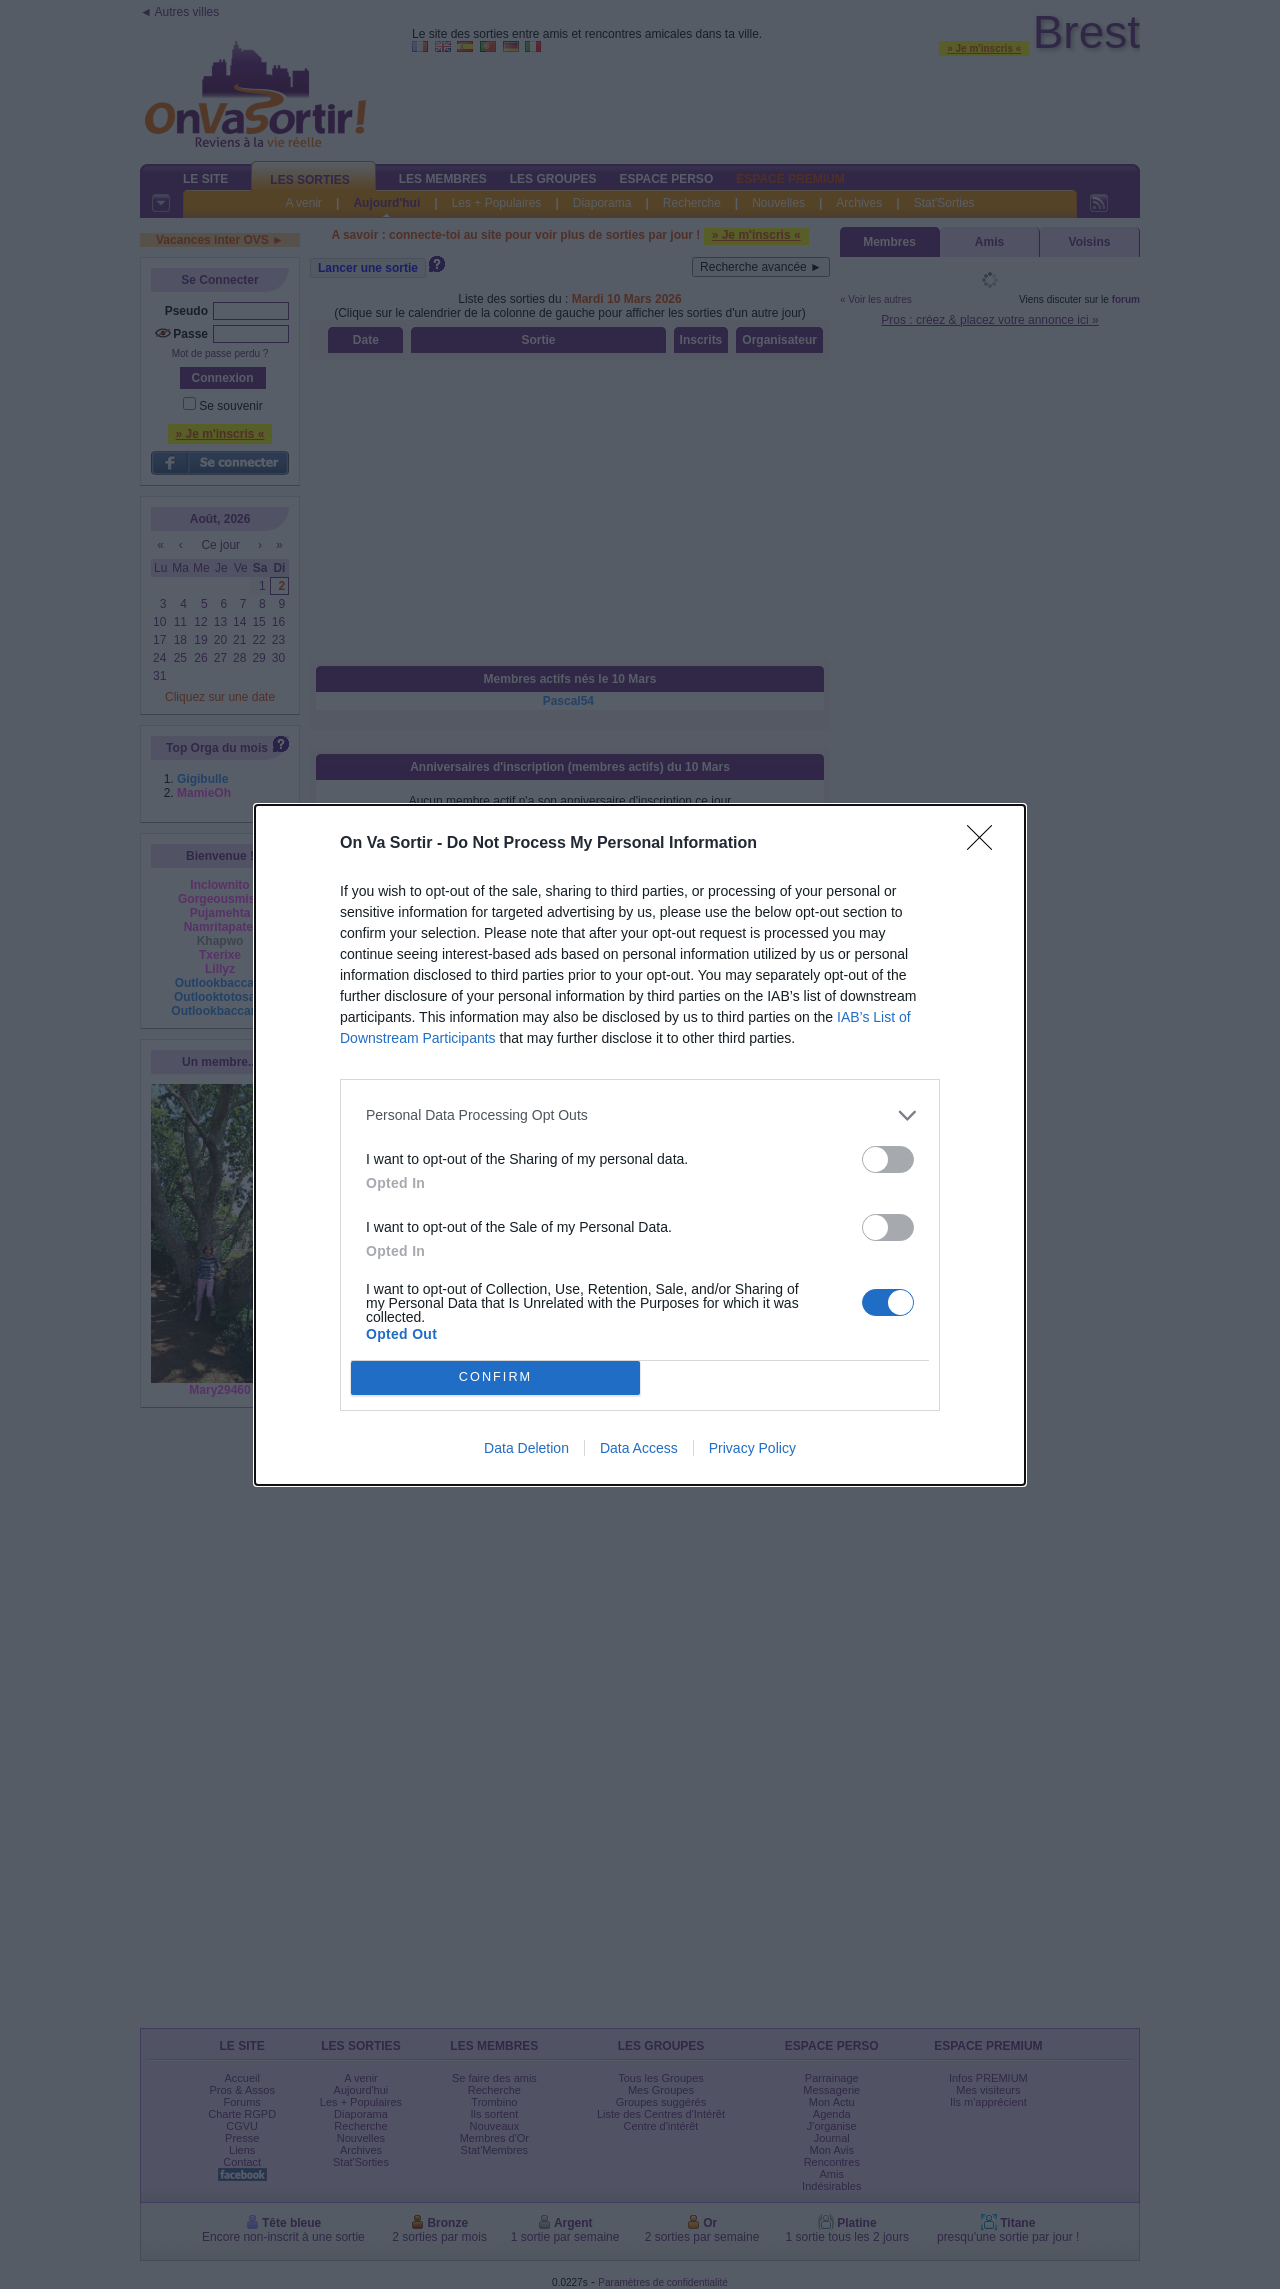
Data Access (639, 1448)
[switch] (888, 1159)
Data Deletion (526, 1448)
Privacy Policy (752, 1448)
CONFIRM (495, 1376)
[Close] (986, 844)
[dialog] (640, 1145)
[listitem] (640, 1115)
